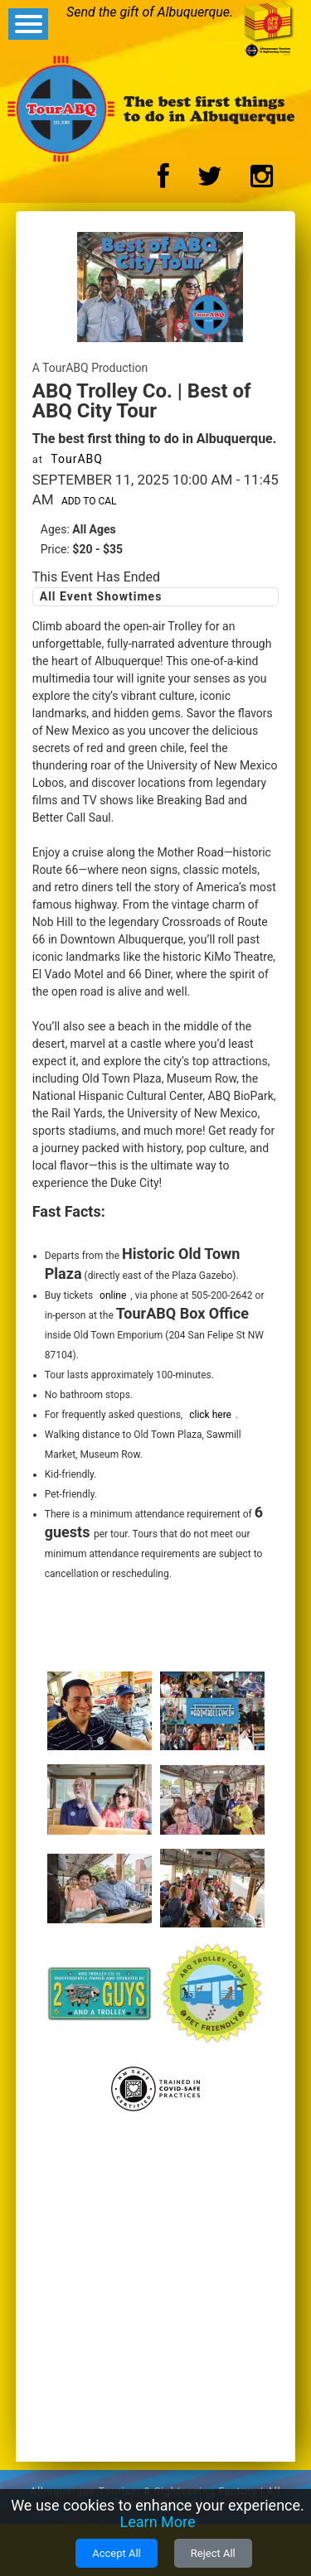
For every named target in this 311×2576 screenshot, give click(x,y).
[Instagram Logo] (261, 181)
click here (210, 1415)
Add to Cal (89, 501)
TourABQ (77, 459)
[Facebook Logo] (163, 181)
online (113, 1295)
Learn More (158, 2521)
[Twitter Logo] (209, 181)
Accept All (116, 2553)
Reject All (213, 2553)
